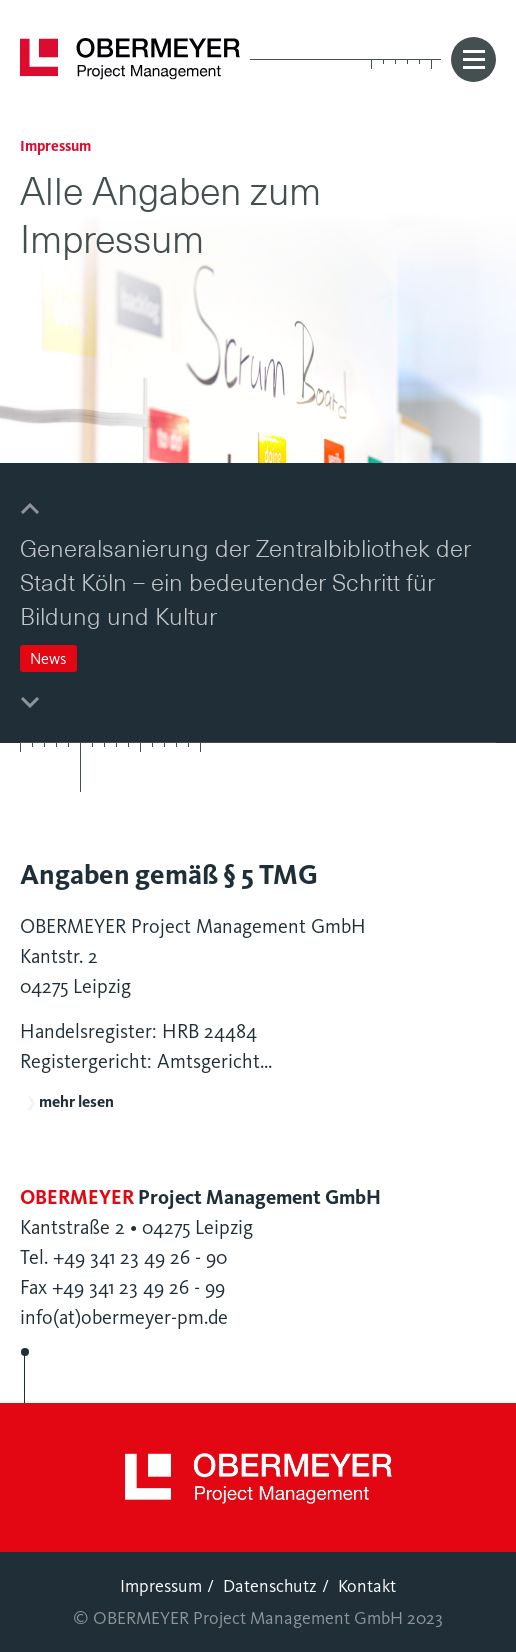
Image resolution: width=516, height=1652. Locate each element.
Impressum (161, 1586)
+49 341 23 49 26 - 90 (140, 1257)
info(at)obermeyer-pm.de (124, 1317)
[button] (30, 509)
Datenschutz (270, 1586)
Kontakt (367, 1586)
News (48, 658)
